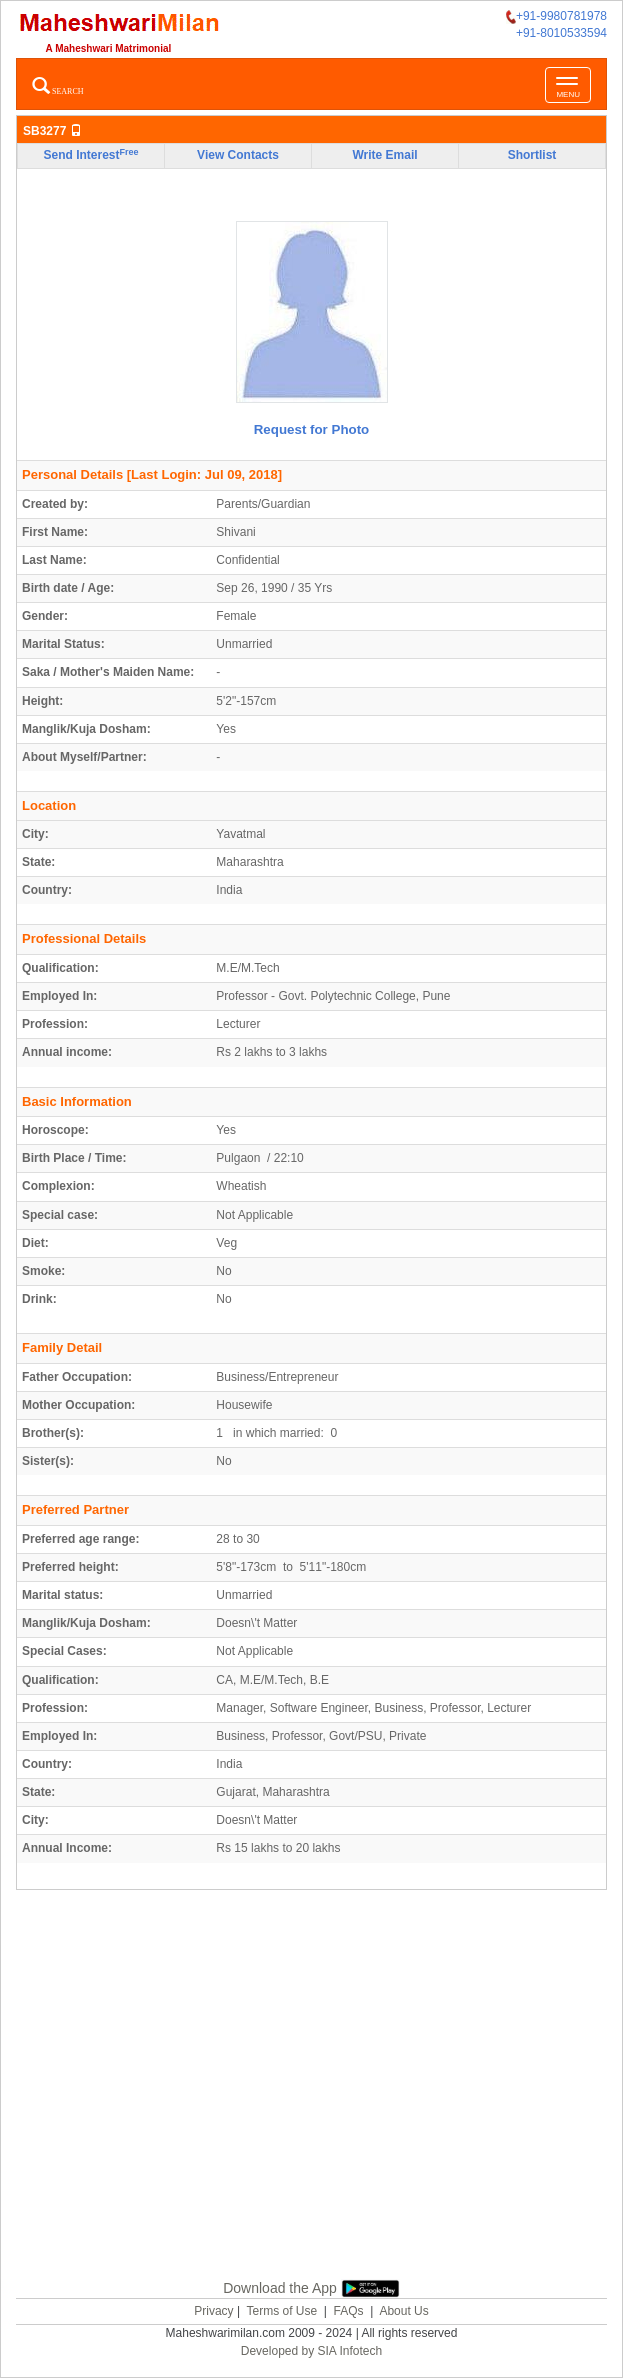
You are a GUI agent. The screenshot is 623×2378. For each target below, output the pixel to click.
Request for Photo (312, 429)
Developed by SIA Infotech (311, 2351)
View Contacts (238, 155)
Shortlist (532, 155)
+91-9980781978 (556, 16)
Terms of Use (281, 2311)
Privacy (213, 2311)
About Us (403, 2311)
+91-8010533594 (561, 33)
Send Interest (90, 155)
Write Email (384, 155)
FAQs (349, 2311)
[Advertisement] (319, 2081)
